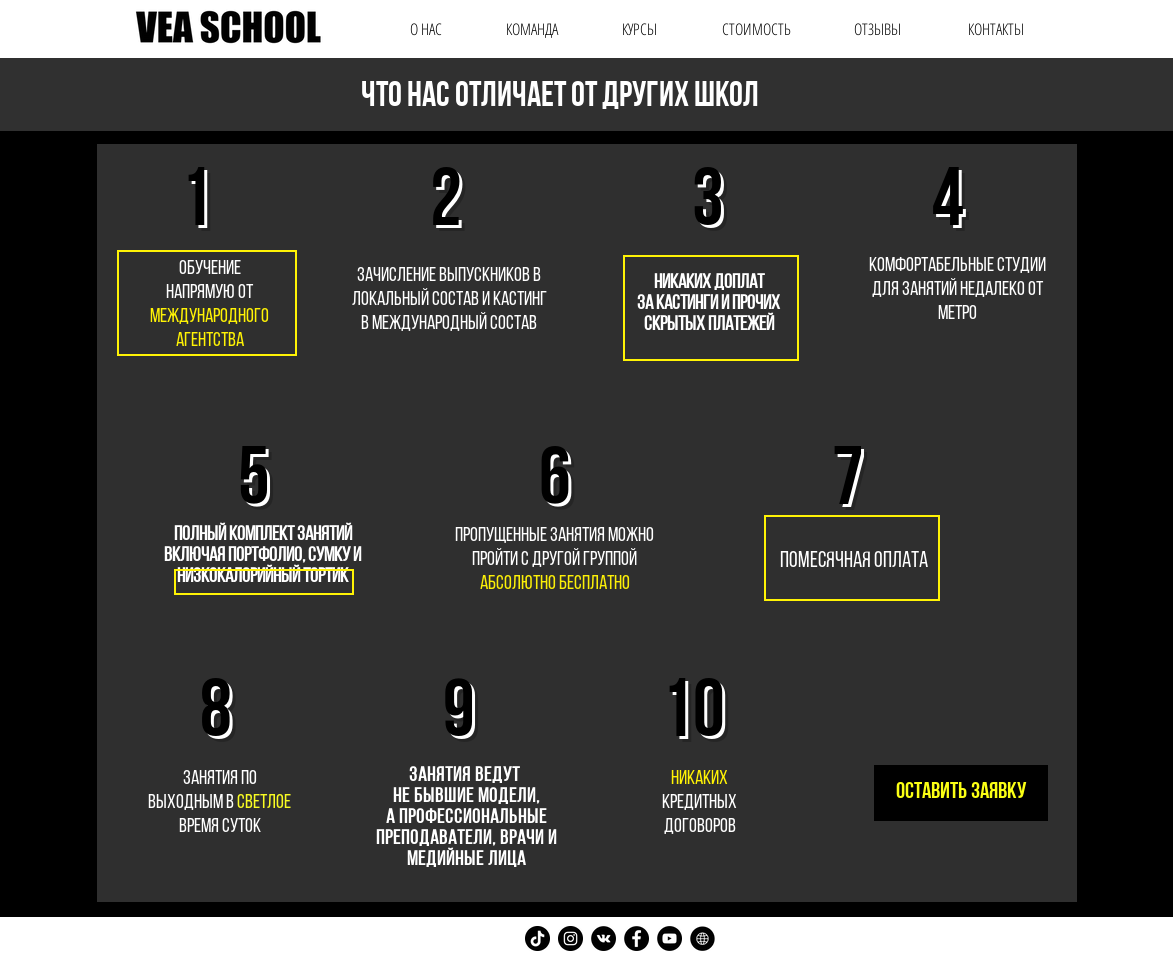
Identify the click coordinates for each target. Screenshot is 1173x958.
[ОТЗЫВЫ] (877, 29)
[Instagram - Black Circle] (570, 938)
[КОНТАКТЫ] (996, 29)
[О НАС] (426, 29)
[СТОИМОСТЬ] (756, 29)
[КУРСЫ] (640, 29)
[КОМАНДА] (532, 29)
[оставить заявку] (961, 793)
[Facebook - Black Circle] (636, 938)
